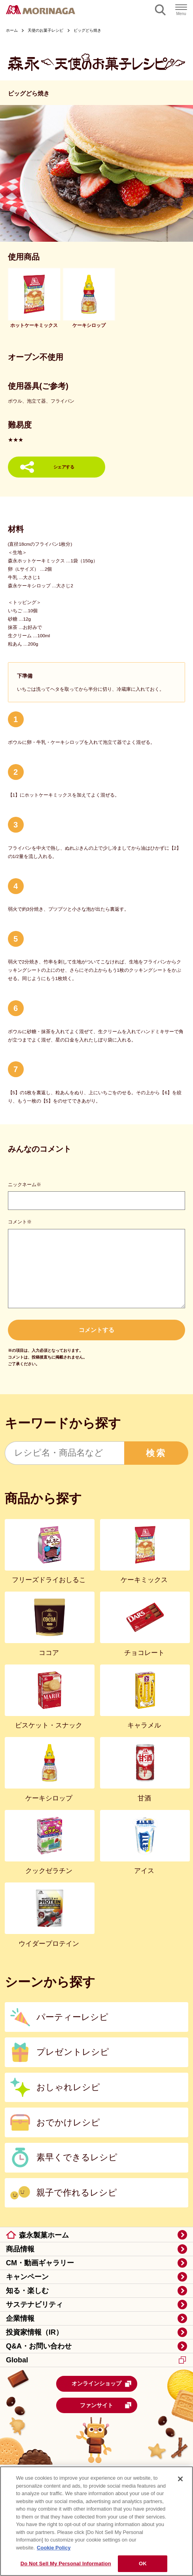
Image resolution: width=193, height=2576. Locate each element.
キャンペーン (27, 2277)
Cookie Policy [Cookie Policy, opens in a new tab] (53, 2548)
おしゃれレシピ (68, 2087)
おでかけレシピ (68, 2122)
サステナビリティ (34, 2304)
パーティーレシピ (72, 2017)
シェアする (63, 466)
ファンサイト (106, 2405)
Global (96, 2360)
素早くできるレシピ (76, 2157)
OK (143, 2563)
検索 (156, 1453)
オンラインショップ (102, 2383)
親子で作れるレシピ (76, 2193)
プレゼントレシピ (72, 2052)
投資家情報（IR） (34, 2332)
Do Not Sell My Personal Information (66, 2563)
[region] (96, 2521)
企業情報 (20, 2318)
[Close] (180, 2479)
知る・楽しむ (27, 2291)
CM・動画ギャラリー (40, 2263)
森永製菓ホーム (44, 2235)
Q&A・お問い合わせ (39, 2346)
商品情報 (20, 2249)
